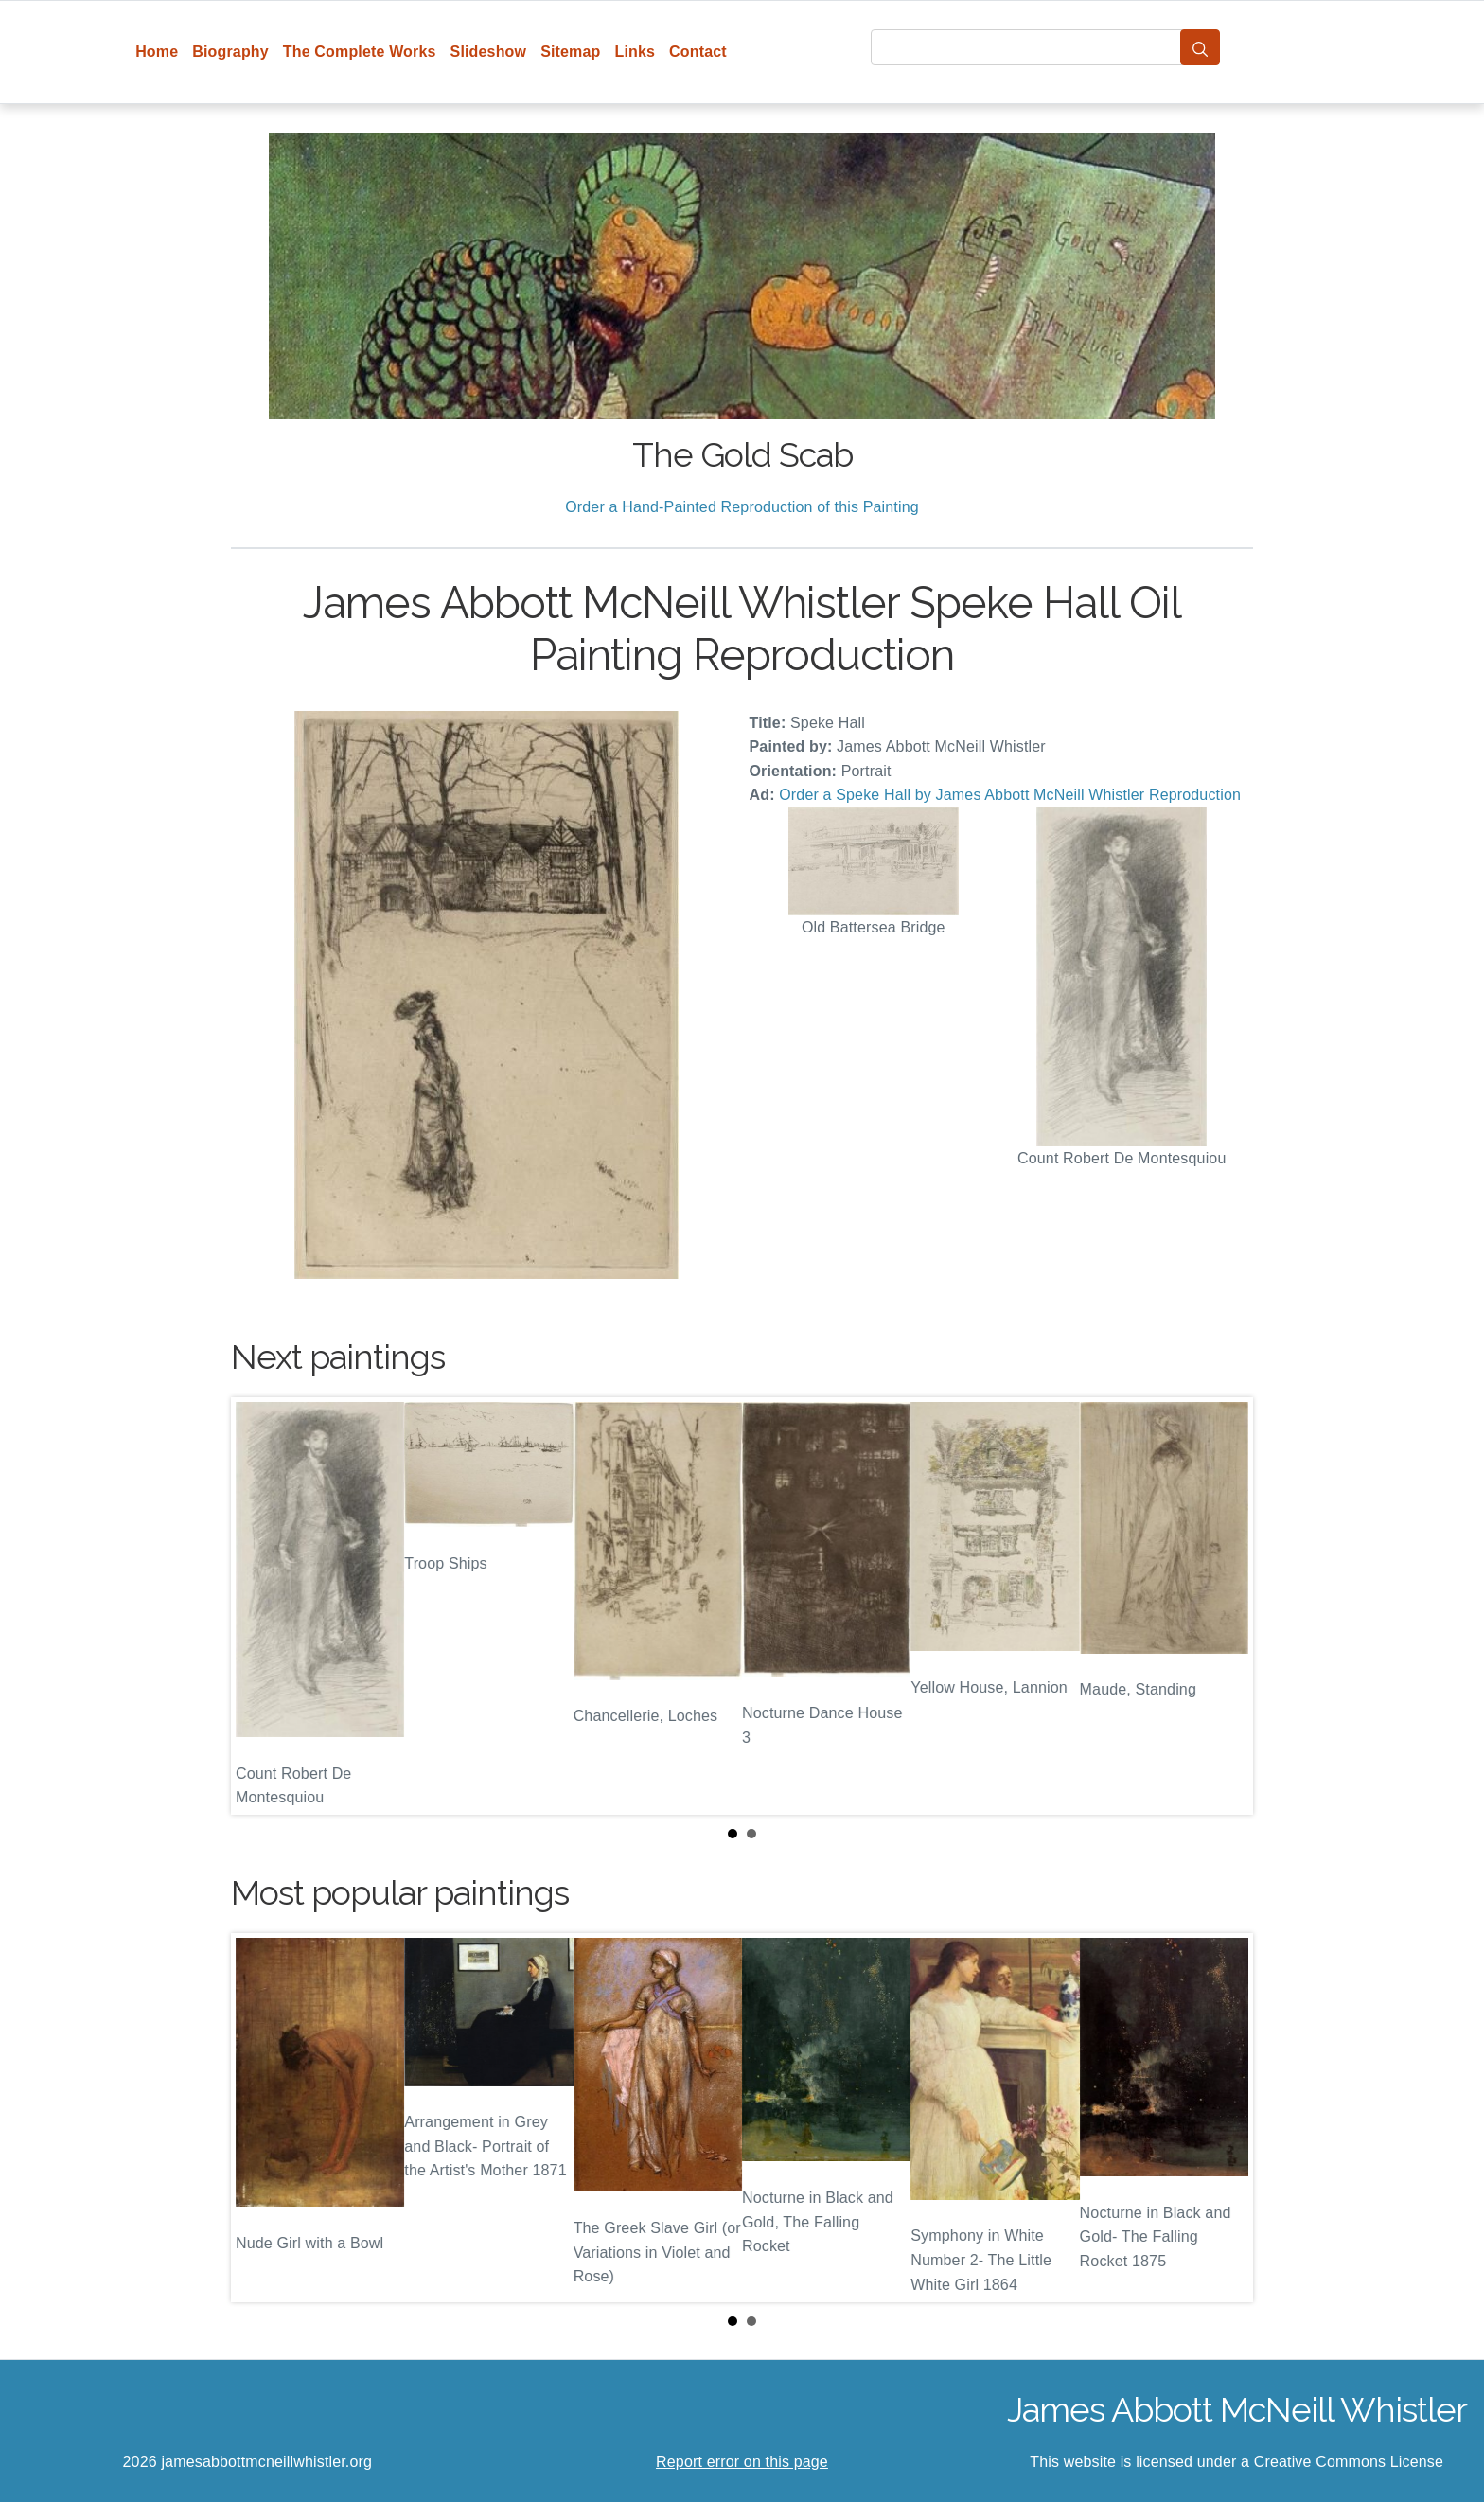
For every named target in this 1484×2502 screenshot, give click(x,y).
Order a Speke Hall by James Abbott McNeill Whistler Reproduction (1010, 795)
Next (1224, 1605)
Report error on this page (742, 2462)
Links (635, 52)
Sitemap (570, 52)
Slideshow (488, 52)
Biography (230, 52)
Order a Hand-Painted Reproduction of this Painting (742, 507)
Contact (698, 52)
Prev (260, 1605)
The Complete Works (359, 52)
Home (156, 52)
